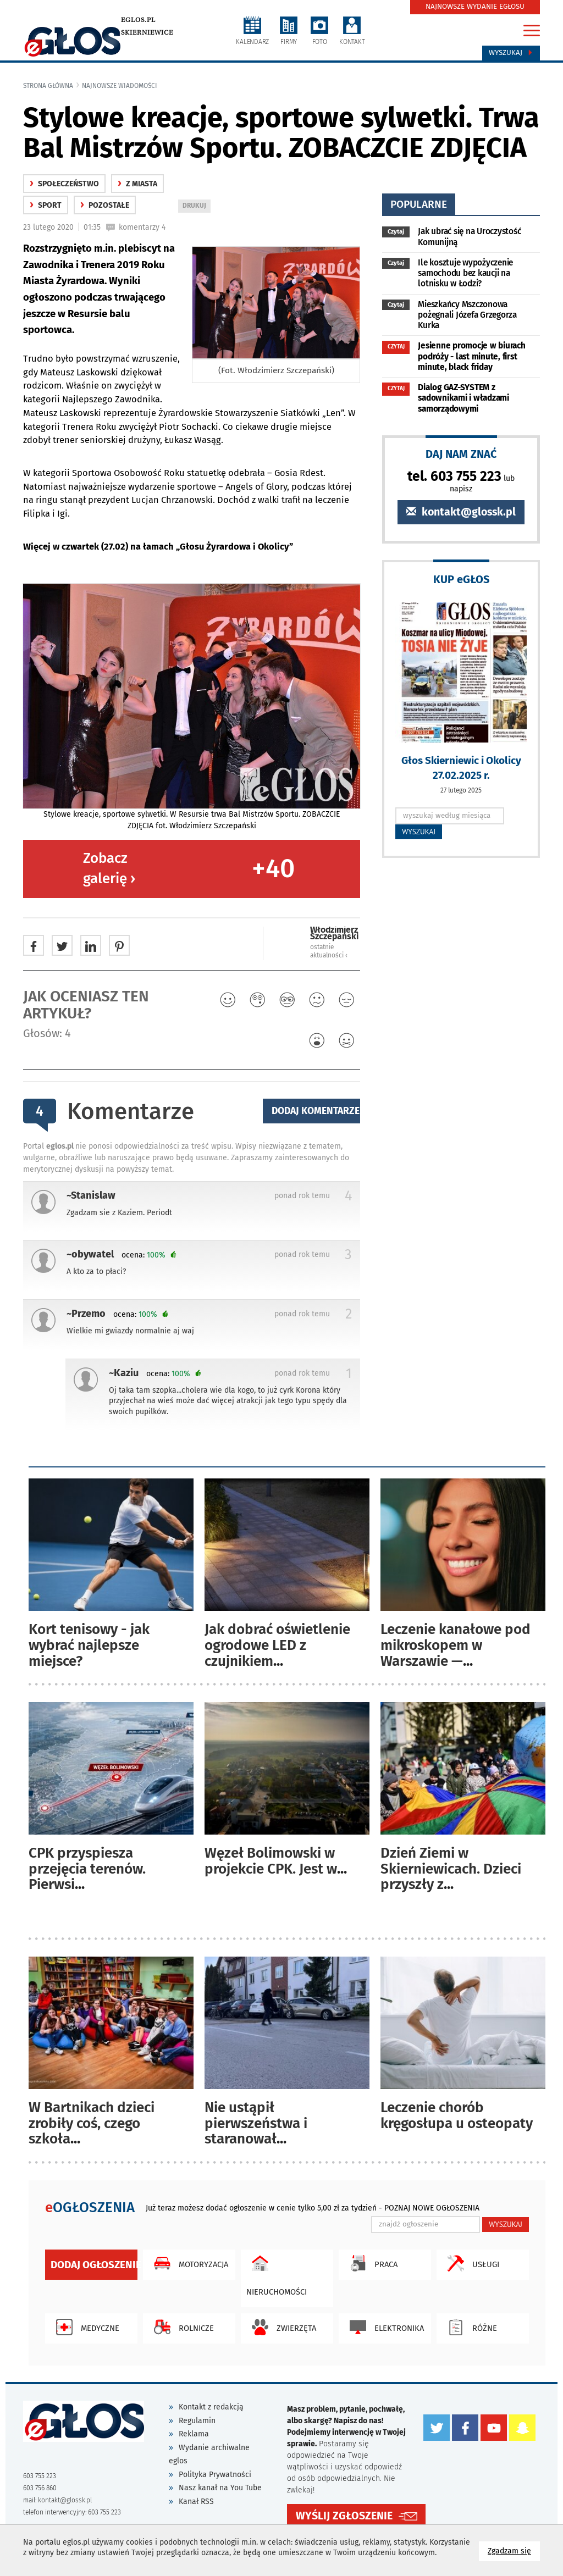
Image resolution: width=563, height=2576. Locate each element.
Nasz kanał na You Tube (220, 2487)
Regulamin (197, 2420)
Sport (46, 205)
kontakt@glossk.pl (461, 512)
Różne (469, 2327)
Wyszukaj (511, 52)
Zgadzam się (514, 2550)
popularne (418, 204)
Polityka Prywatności (215, 2474)
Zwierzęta (281, 2327)
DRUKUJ (196, 206)
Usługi (470, 2263)
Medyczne (85, 2327)
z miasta (137, 184)
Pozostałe (104, 205)
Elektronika (384, 2327)
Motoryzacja (188, 2263)
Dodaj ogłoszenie (94, 2264)
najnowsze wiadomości (119, 86)
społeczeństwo (64, 184)
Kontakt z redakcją (211, 2407)
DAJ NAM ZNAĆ (461, 453)
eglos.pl (138, 20)
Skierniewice (147, 32)
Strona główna (48, 86)
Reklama (194, 2434)
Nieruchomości (276, 2273)
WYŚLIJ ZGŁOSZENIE (344, 2515)
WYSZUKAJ (418, 831)
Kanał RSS (196, 2501)
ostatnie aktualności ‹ (328, 951)
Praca (371, 2263)
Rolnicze (181, 2327)
